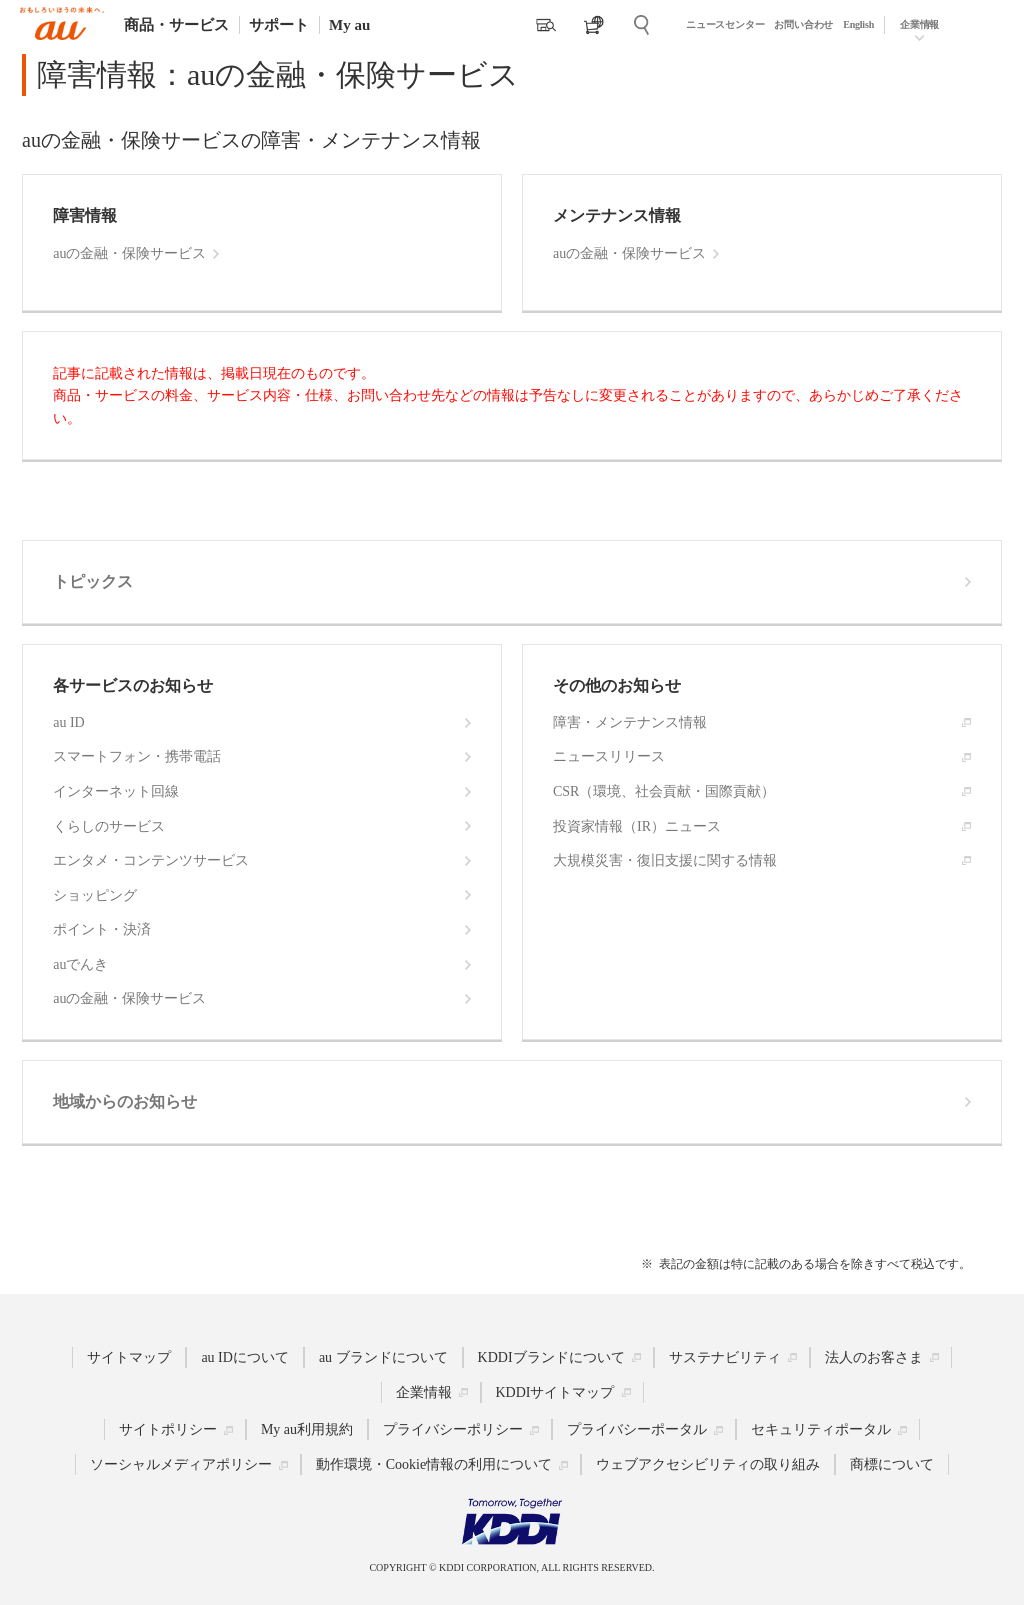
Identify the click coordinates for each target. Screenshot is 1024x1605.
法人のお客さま (874, 1356)
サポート (279, 25)
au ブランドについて (383, 1356)
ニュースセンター (725, 24)
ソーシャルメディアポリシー (181, 1464)
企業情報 (919, 24)
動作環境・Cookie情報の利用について (434, 1464)
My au (349, 25)
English (858, 24)
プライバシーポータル (637, 1429)
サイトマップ (129, 1356)
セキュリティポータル (821, 1429)
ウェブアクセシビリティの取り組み (708, 1464)
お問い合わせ (803, 24)
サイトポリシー (168, 1429)
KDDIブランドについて (551, 1356)
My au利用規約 (307, 1429)
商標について (892, 1464)
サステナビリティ (725, 1356)
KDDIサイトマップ (555, 1391)
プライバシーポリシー (453, 1429)
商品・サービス (176, 25)
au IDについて (245, 1356)
